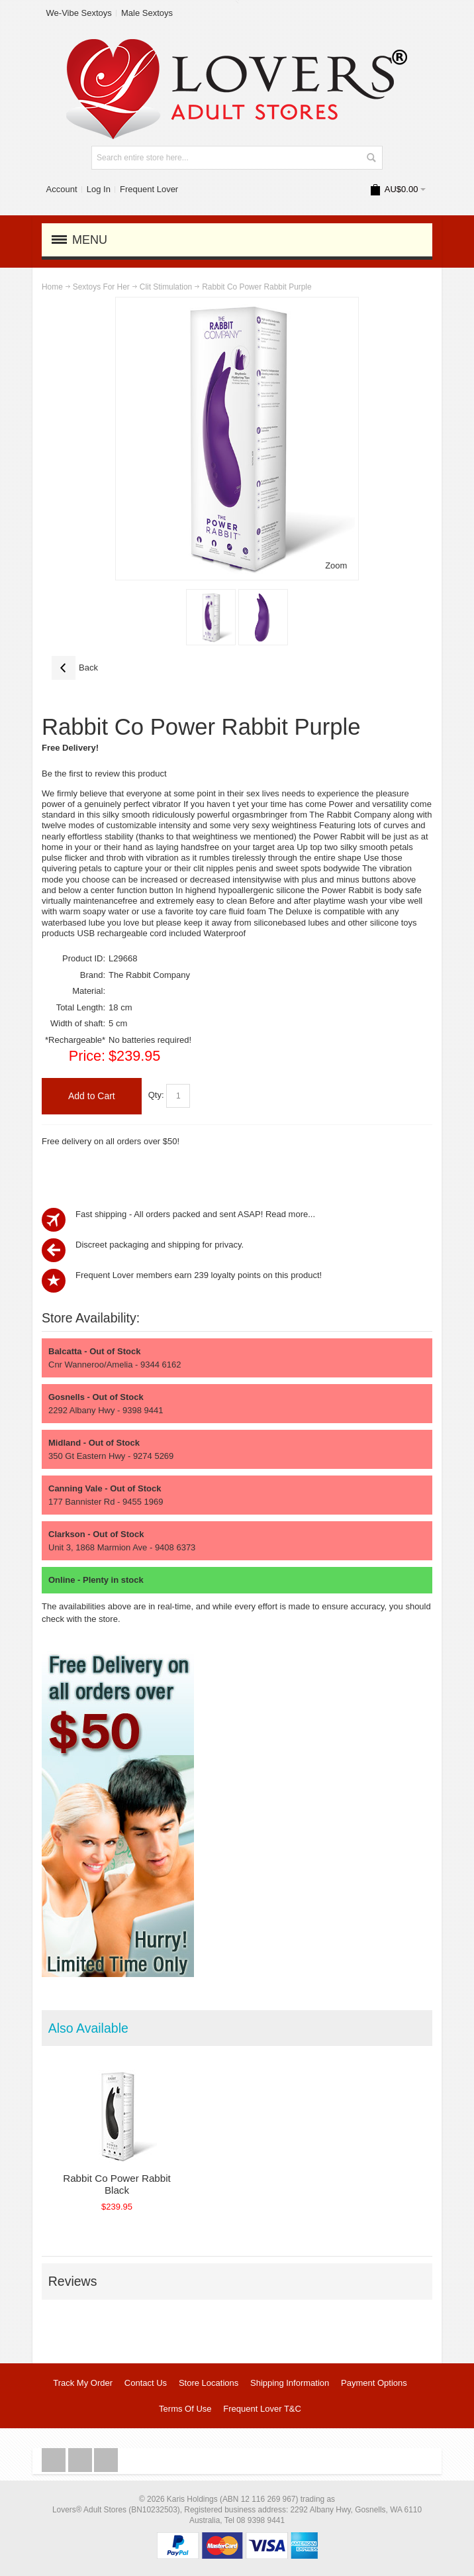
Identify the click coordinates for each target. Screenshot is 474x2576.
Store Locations (208, 2383)
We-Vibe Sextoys (79, 13)
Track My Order (83, 2383)
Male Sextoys (147, 13)
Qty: (156, 1095)
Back (75, 668)
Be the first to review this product (104, 773)
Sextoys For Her (101, 287)
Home (52, 287)
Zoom (336, 565)
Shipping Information (289, 2383)
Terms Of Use (185, 2409)
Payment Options (374, 2383)
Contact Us (145, 2383)
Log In (99, 189)
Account (61, 189)
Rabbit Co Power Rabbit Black (117, 2184)
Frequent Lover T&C (262, 2409)
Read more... (290, 1214)
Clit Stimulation (166, 287)
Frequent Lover (149, 189)
